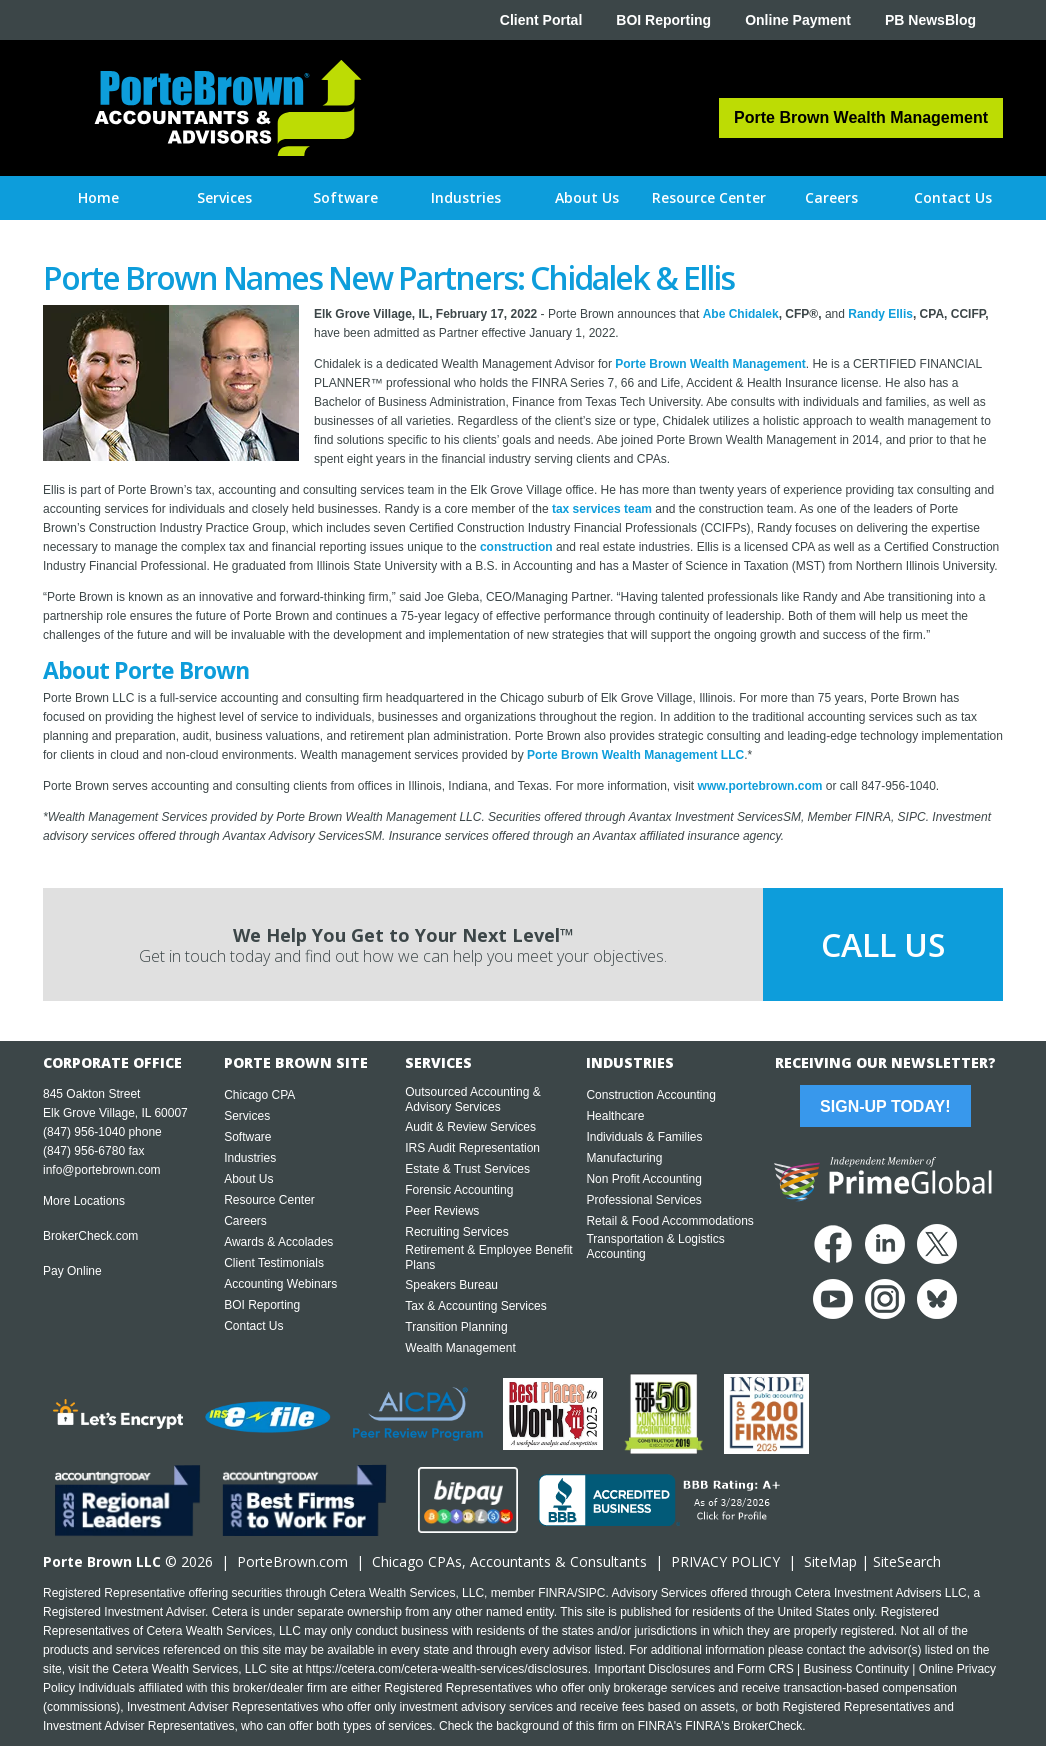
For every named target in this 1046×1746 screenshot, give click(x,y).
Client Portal (541, 20)
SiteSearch (907, 1561)
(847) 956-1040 (84, 1132)
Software (247, 1137)
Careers (245, 1221)
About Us (248, 1179)
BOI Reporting (663, 20)
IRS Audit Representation (472, 1148)
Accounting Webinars (280, 1284)
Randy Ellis (880, 314)
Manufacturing (624, 1158)
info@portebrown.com (102, 1170)
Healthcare (615, 1116)
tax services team (602, 509)
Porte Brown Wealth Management (710, 364)
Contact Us (253, 1326)
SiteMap (830, 1561)
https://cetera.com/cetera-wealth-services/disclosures (447, 1669)
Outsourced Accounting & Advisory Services (472, 1099)
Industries (250, 1158)
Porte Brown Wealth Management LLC (635, 755)
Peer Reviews (442, 1211)
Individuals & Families (644, 1137)
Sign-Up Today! (885, 1106)
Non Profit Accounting (643, 1179)
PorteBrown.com (292, 1561)
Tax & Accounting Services (475, 1306)
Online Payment (798, 20)
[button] (224, 198)
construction (516, 547)
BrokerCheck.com (90, 1236)
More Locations (84, 1201)
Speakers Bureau (451, 1285)
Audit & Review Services (470, 1127)
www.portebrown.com (760, 786)
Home (98, 197)
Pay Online (72, 1271)
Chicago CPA (259, 1095)
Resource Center (269, 1200)
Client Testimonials (274, 1263)
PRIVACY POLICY (725, 1561)
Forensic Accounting (459, 1190)
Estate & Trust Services (467, 1169)
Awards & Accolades (278, 1242)
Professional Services (643, 1200)
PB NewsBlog (930, 20)
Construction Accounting (650, 1095)
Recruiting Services (456, 1232)
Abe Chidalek (741, 314)
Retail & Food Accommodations (669, 1221)
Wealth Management (460, 1348)
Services (247, 1116)
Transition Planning (456, 1327)
